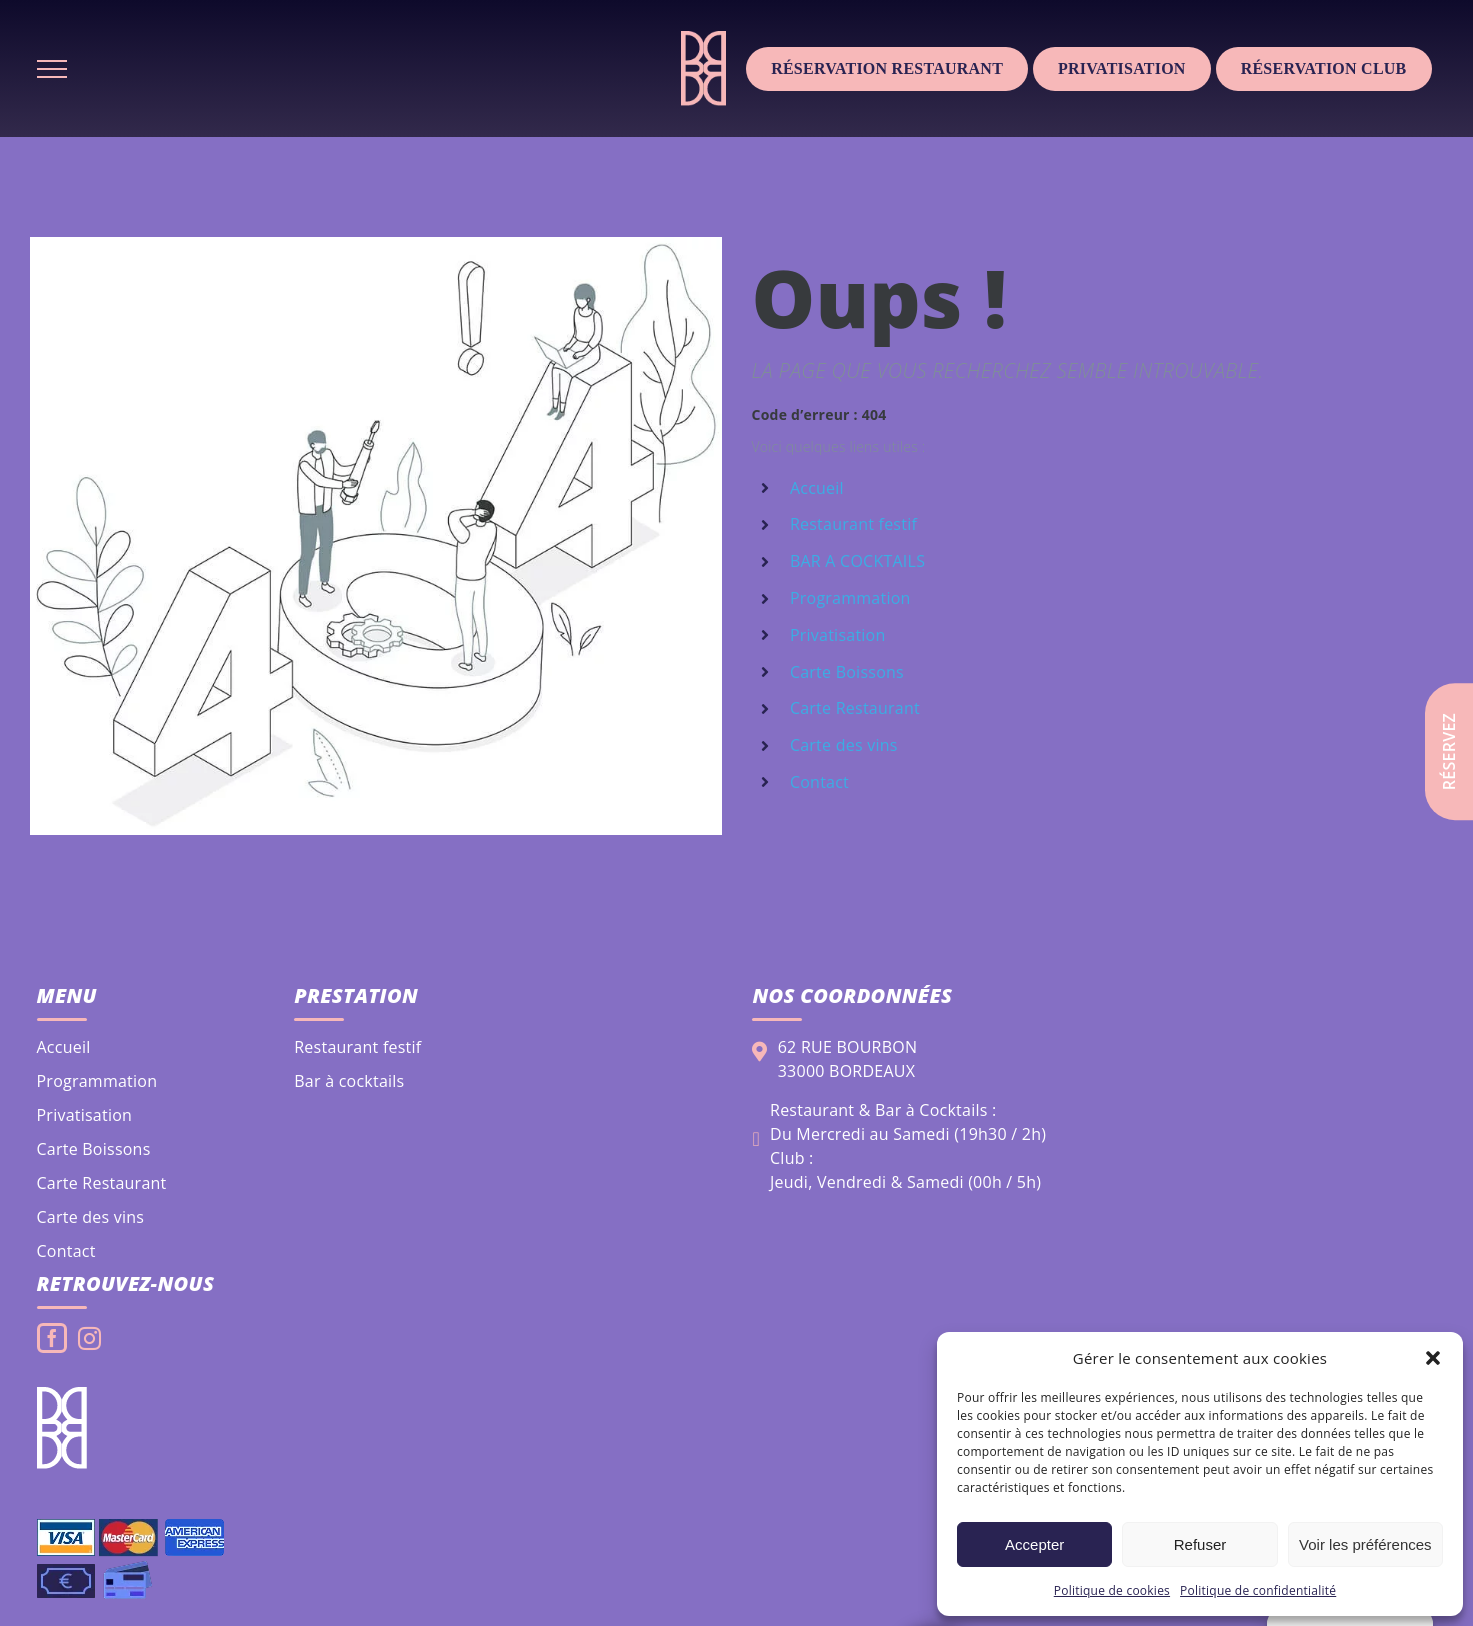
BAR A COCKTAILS (857, 561)
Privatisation (1122, 68)
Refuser (1200, 1544)
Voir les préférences (1365, 1544)
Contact (819, 782)
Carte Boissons (847, 672)
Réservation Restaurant (887, 68)
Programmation (850, 598)
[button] (1433, 1358)
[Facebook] (52, 1338)
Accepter (1034, 1544)
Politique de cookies (1112, 1590)
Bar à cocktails (349, 1081)
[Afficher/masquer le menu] (52, 69)
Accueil (817, 488)
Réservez (1449, 751)
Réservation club (1324, 68)
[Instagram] (89, 1338)
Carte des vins (844, 745)
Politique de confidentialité (1258, 1590)
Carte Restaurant (855, 708)
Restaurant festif (853, 524)
